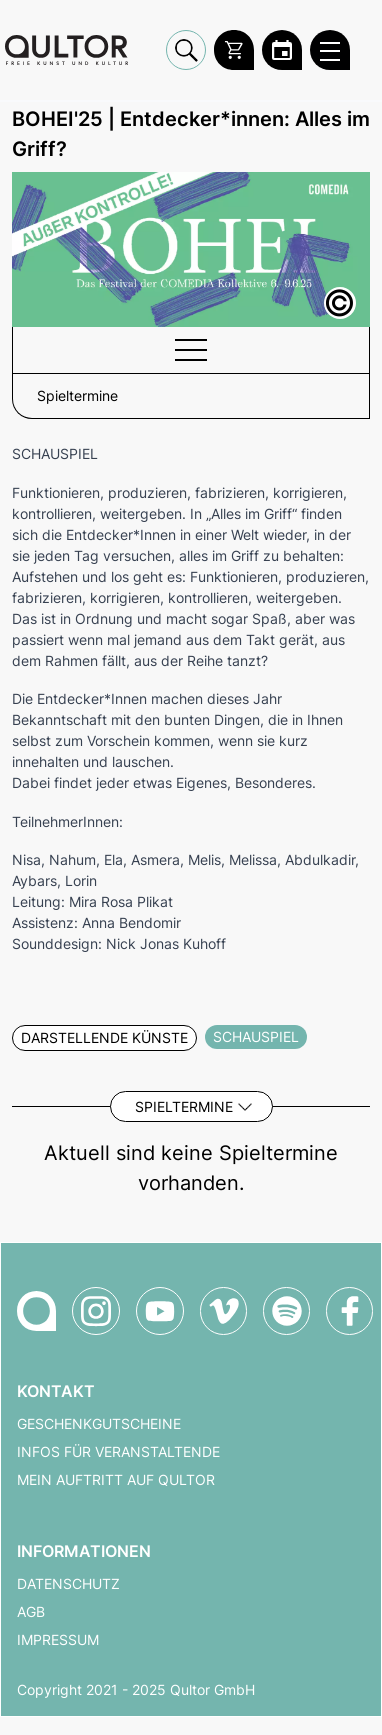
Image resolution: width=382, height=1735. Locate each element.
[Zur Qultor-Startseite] (36, 1311)
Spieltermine (184, 1106)
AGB (31, 1612)
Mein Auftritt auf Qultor (116, 1480)
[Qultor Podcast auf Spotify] (286, 1311)
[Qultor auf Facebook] (349, 1311)
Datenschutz (68, 1584)
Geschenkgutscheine (99, 1424)
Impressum (58, 1640)
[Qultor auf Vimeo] (223, 1311)
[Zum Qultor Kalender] (282, 50)
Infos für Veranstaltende (118, 1452)
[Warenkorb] (234, 50)
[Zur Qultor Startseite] (66, 50)
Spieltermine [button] (77, 396)
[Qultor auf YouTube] (160, 1311)
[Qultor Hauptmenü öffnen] (330, 50)
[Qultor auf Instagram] (96, 1311)
